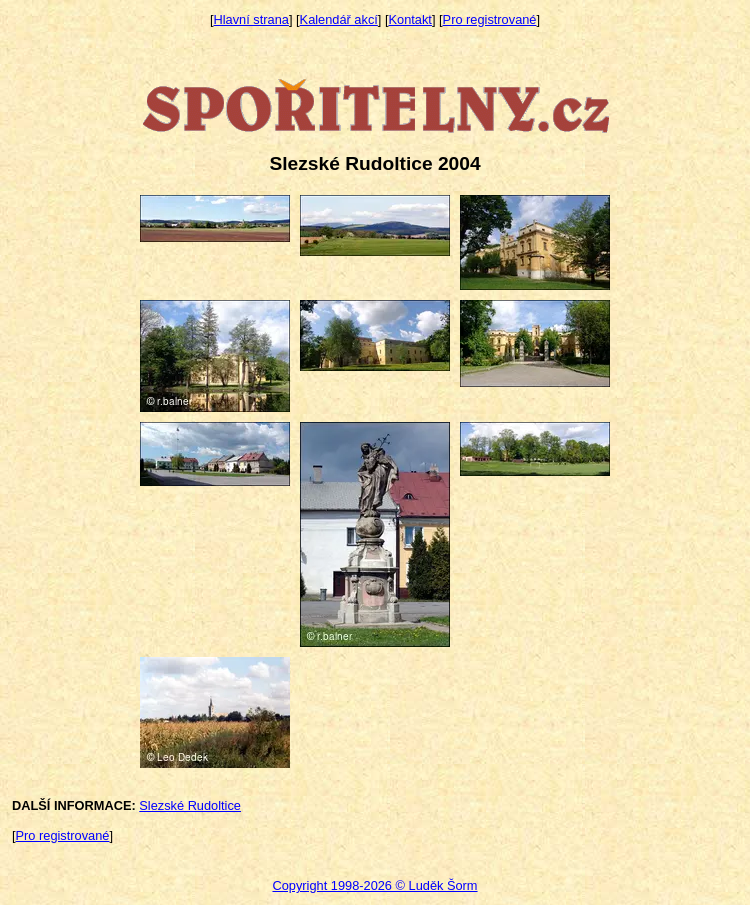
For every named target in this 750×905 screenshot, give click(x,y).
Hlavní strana (251, 19)
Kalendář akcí (339, 19)
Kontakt (410, 19)
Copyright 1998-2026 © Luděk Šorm (374, 885)
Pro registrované (490, 19)
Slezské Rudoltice (190, 805)
